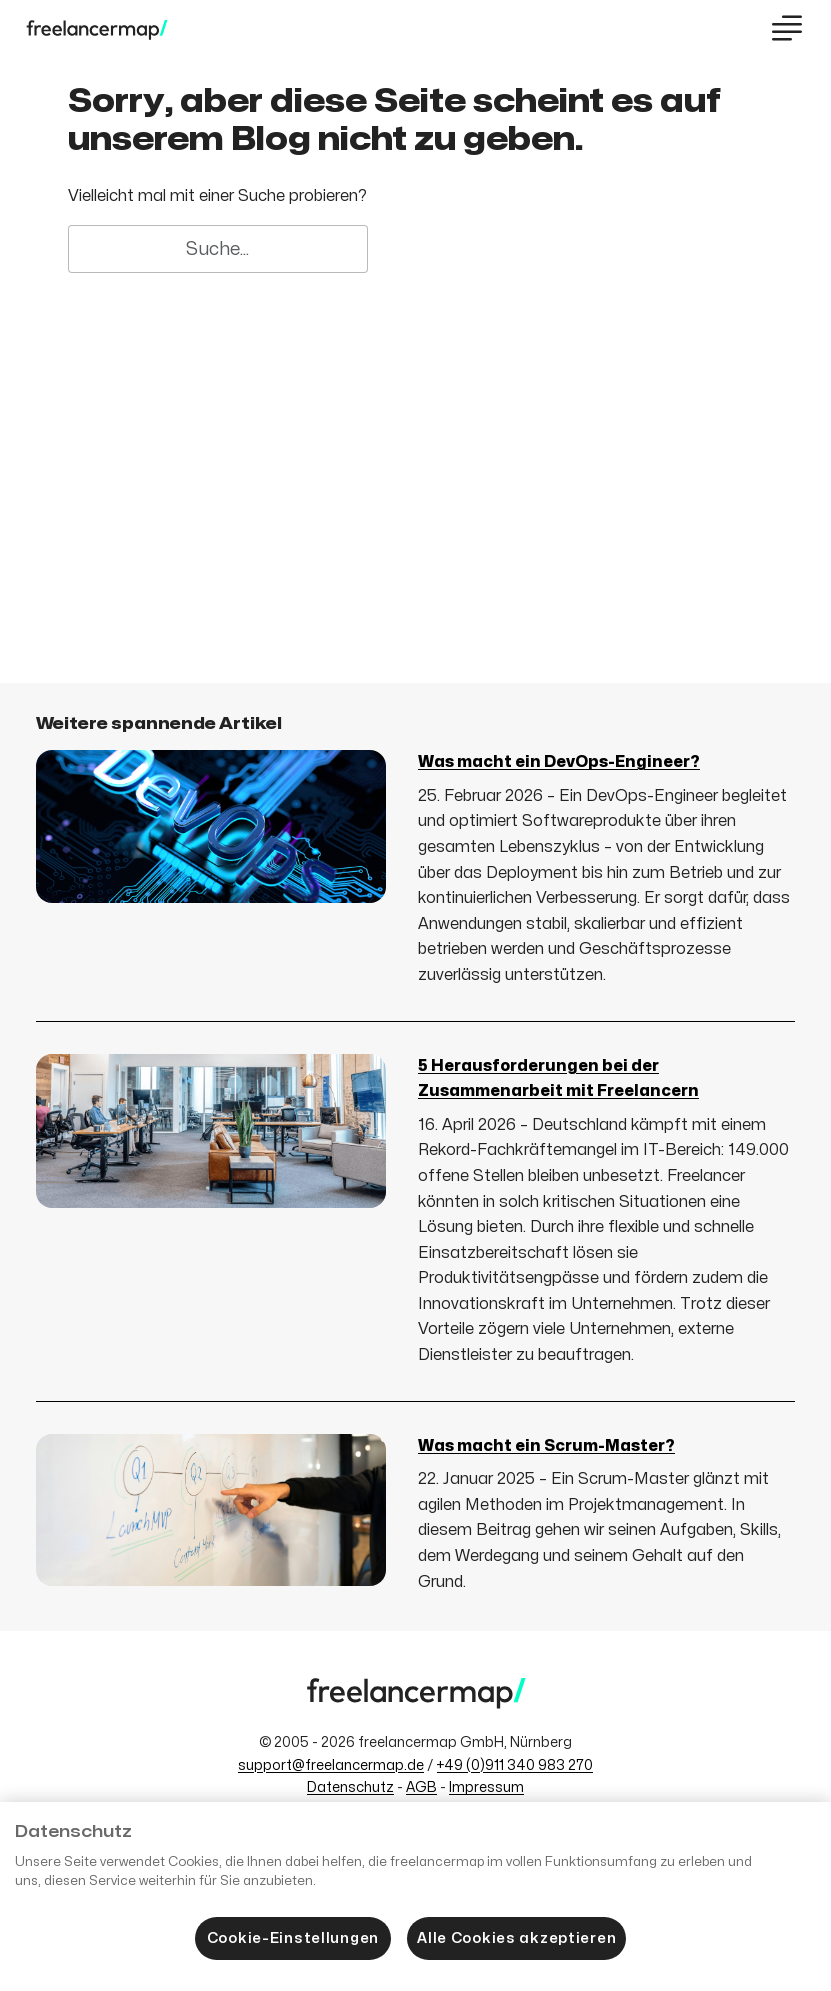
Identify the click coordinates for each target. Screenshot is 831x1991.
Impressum (486, 1787)
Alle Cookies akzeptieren (516, 1938)
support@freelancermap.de (331, 1765)
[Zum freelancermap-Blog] (96, 30)
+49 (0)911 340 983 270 (515, 1765)
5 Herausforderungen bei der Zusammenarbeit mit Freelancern (558, 1079)
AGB (421, 1787)
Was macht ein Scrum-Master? (546, 1446)
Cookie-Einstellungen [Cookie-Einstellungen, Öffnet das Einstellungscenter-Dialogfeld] (293, 1938)
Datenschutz (350, 1787)
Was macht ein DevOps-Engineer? (559, 762)
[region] (415, 1896)
